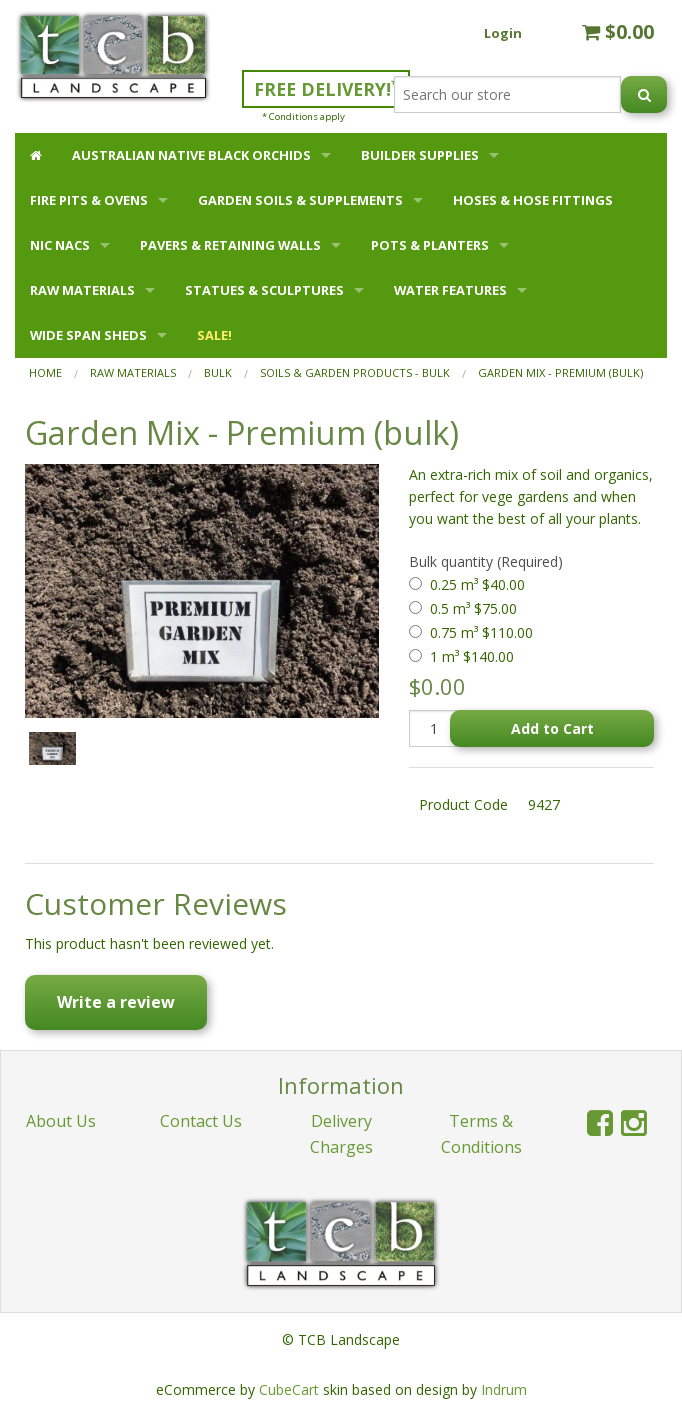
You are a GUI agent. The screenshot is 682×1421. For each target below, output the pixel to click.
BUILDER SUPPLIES (420, 155)
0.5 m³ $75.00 (473, 608)
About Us (61, 1121)
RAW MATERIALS (82, 290)
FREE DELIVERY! (326, 88)
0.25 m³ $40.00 (477, 584)
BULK (218, 372)
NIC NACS (60, 245)
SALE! (214, 335)
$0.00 (618, 31)
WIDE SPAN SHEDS (88, 335)
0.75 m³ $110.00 (481, 632)
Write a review (116, 1002)
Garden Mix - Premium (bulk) (560, 372)
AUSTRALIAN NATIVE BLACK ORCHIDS (191, 155)
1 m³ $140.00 (472, 656)
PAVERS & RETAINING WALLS (230, 245)
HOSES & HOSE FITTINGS (533, 200)
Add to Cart (552, 728)
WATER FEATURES (450, 290)
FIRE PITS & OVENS (89, 200)
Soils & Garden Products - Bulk (355, 372)
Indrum (504, 1389)
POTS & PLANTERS (430, 245)
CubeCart (289, 1389)
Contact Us (201, 1121)
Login (503, 33)
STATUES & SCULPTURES (264, 290)
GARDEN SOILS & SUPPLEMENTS (300, 200)
